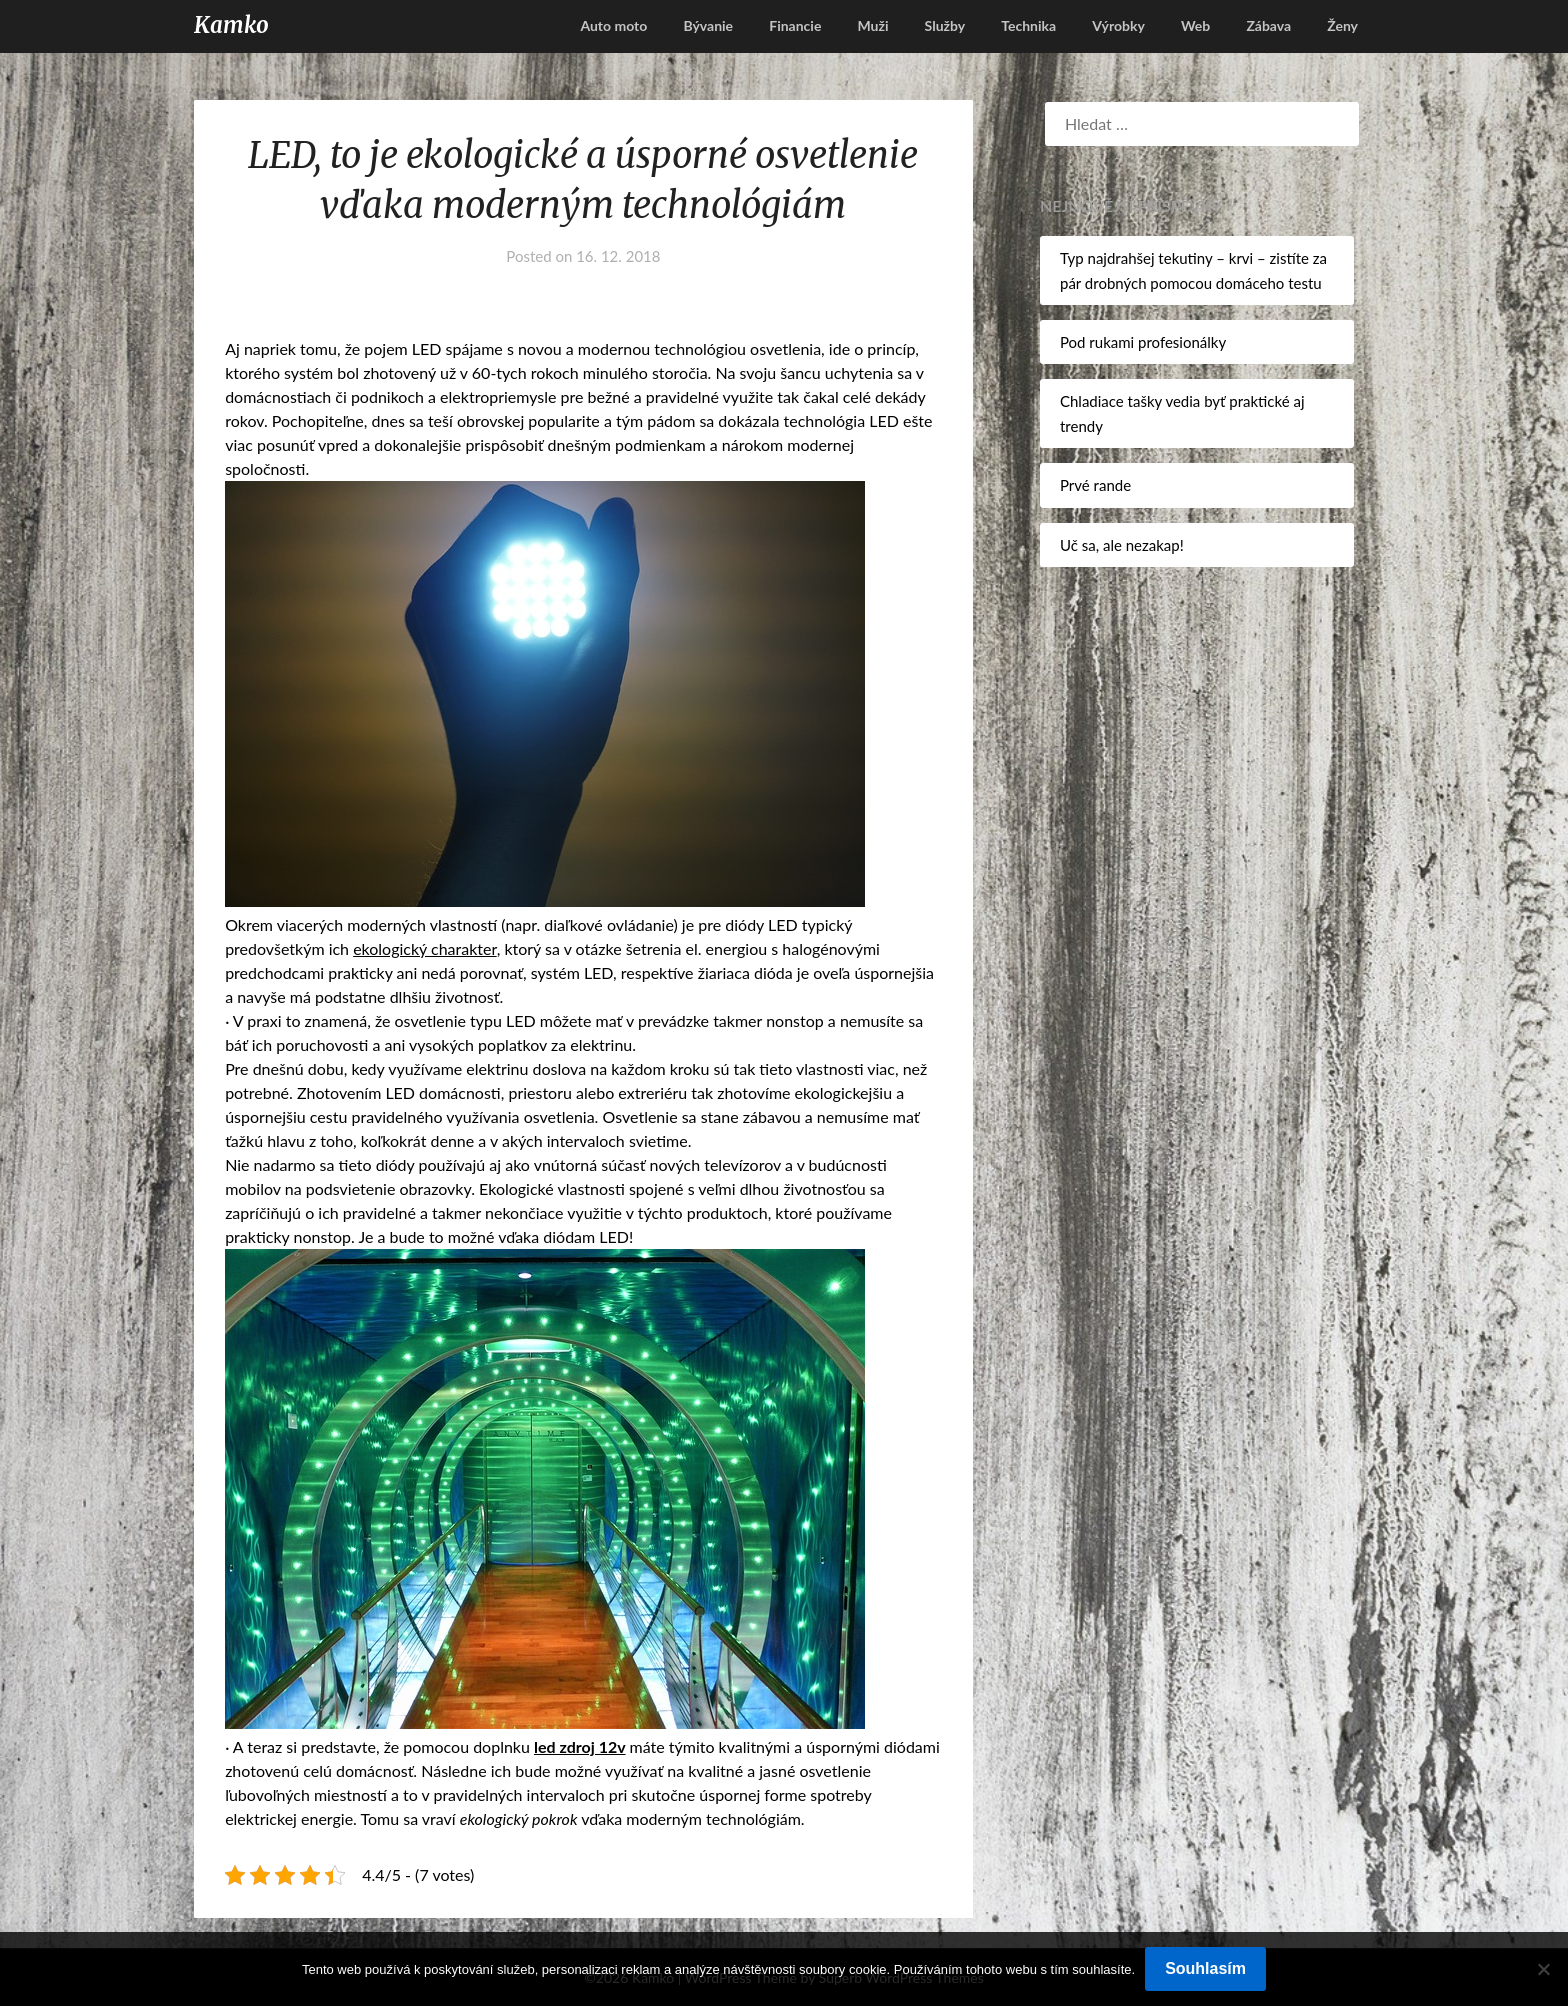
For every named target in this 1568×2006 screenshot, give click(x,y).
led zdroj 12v (579, 1746)
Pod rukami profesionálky (1143, 342)
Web (1195, 25)
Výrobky (1118, 25)
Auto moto (613, 25)
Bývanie (708, 25)
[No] (1543, 1969)
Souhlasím (1205, 1968)
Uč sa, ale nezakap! (1122, 545)
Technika (1028, 25)
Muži (872, 25)
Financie (795, 25)
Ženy (1342, 25)
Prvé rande (1095, 485)
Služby (945, 25)
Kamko (231, 25)
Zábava (1268, 25)
